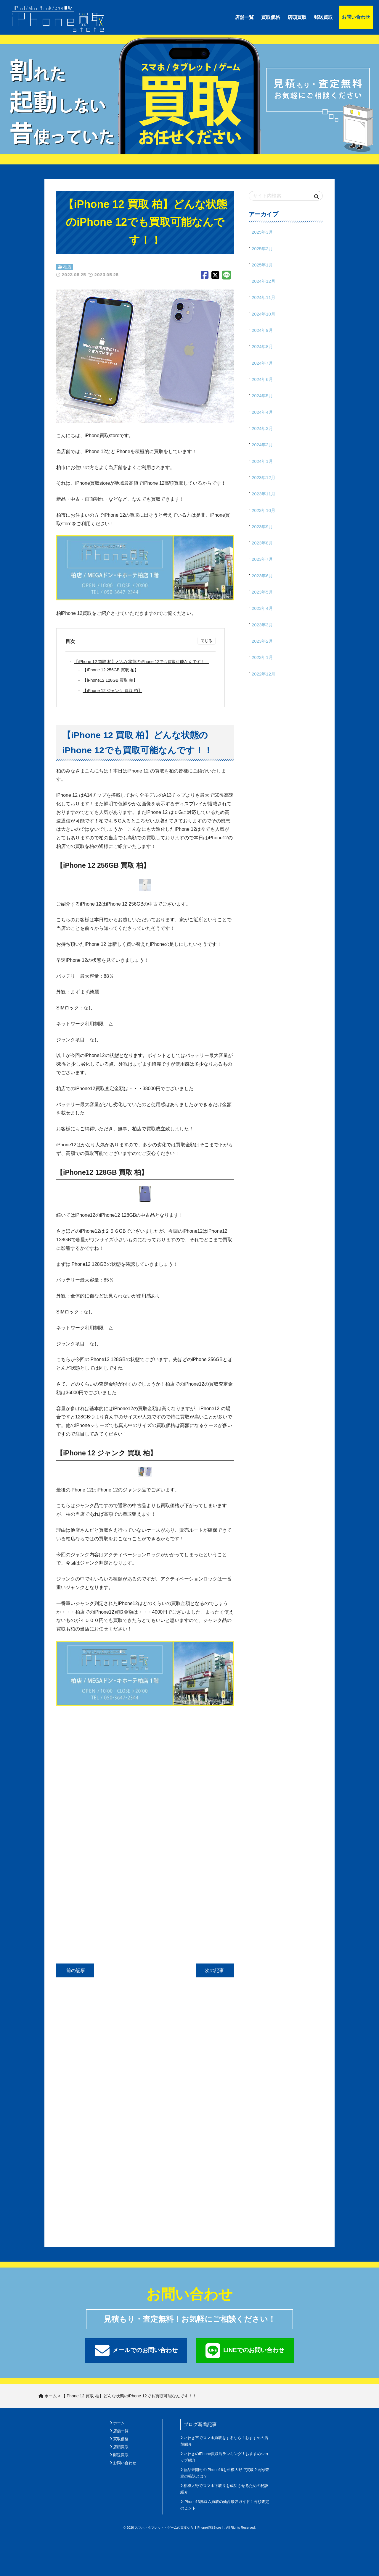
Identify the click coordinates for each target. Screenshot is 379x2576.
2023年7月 (262, 559)
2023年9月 (262, 526)
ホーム (119, 2423)
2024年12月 (263, 281)
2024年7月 (262, 363)
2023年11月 (263, 493)
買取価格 (270, 17)
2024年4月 (262, 412)
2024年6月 (262, 379)
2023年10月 (263, 510)
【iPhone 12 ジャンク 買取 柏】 (114, 690)
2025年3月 (262, 232)
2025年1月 (262, 264)
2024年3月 (262, 428)
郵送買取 (323, 17)
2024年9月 (262, 330)
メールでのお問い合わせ (136, 2350)
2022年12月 (263, 673)
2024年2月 (262, 444)
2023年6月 (262, 575)
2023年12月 (263, 477)
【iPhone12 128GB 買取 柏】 (111, 680)
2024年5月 (262, 395)
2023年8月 (262, 542)
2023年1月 (262, 657)
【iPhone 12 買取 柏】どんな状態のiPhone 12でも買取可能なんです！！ (143, 661)
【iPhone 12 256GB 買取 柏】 (112, 670)
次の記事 (215, 1970)
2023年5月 (262, 591)
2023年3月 (262, 624)
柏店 (67, 266)
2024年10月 (263, 313)
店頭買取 (297, 17)
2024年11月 (263, 297)
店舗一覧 (244, 17)
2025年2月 (262, 248)
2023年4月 (262, 608)
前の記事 (75, 1970)
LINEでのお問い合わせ (244, 2350)
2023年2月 (262, 641)
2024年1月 (262, 461)
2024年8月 (262, 346)
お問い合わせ (356, 17)
